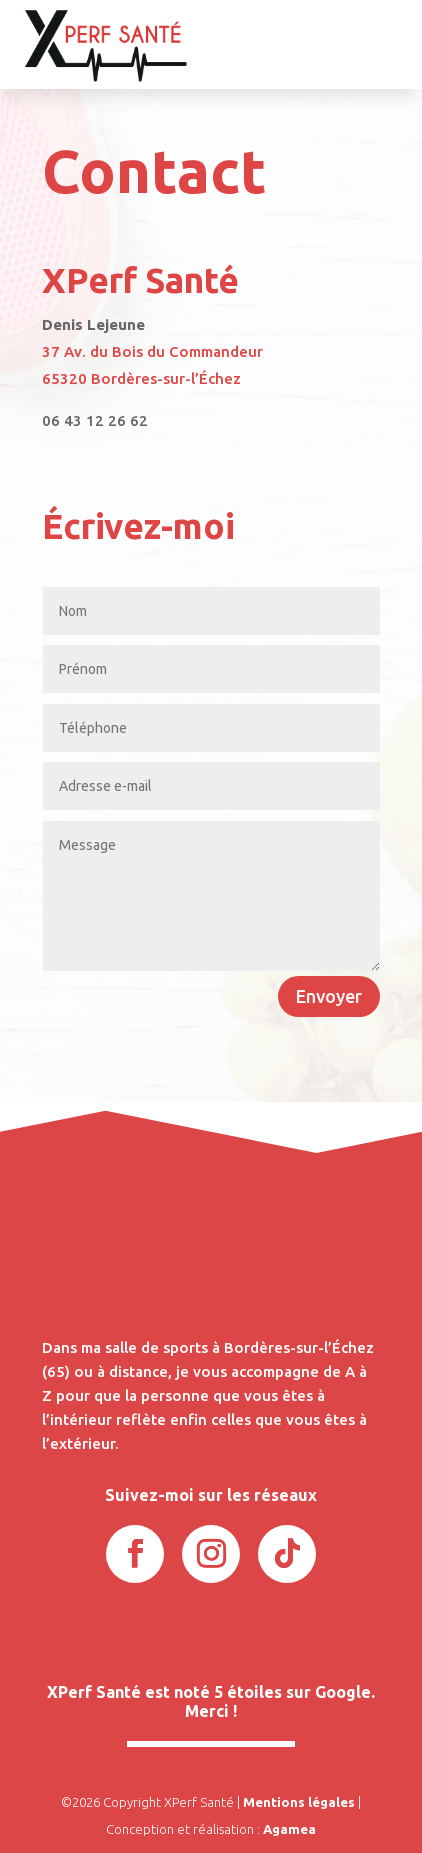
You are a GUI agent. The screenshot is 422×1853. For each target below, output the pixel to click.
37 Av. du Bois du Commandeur (152, 351)
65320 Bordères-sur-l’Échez (141, 378)
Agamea (289, 1829)
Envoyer (329, 996)
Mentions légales (299, 1802)
